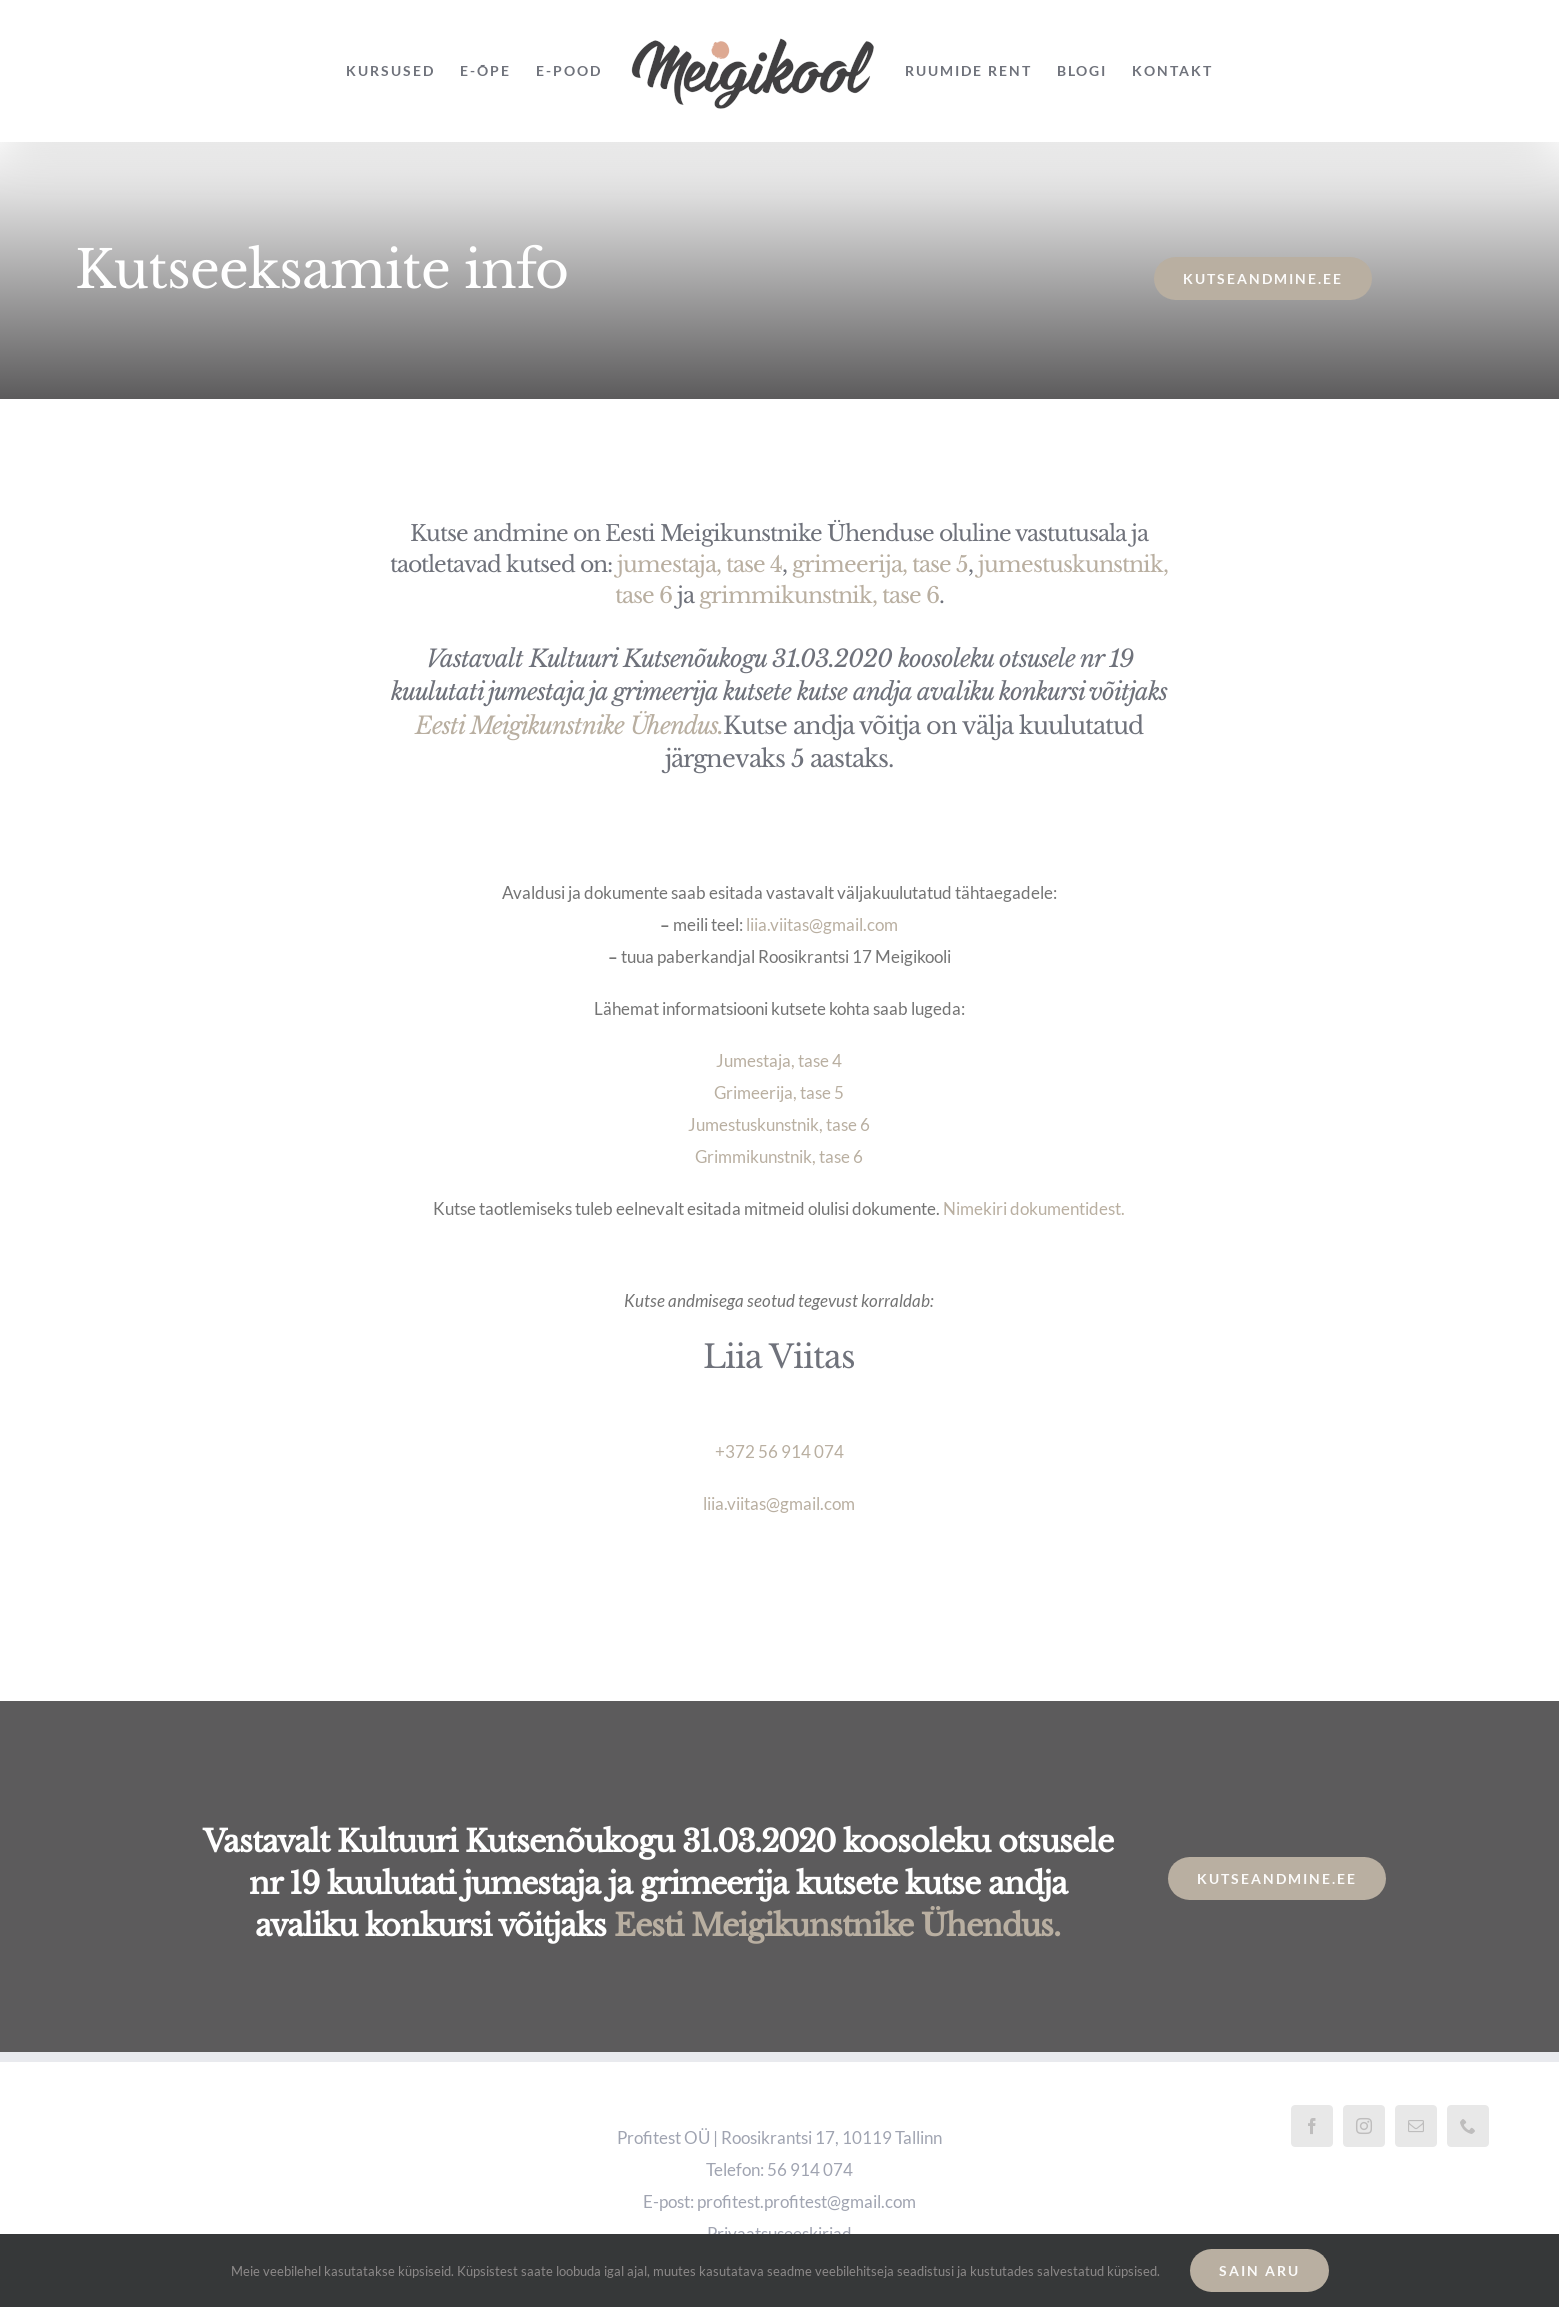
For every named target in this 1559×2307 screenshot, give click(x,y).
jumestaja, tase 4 (699, 564)
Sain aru (1259, 2270)
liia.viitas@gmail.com (822, 924)
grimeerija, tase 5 (880, 564)
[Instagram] (1364, 2126)
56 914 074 (810, 2169)
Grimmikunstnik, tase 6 (779, 1156)
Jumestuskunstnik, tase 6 (779, 1124)
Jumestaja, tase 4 (779, 1060)
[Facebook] (1312, 2126)
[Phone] (1468, 2126)
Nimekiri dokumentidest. (1034, 1208)
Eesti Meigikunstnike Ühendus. (569, 725)
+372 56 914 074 (779, 1451)
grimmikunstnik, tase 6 (819, 595)
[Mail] (1416, 2126)
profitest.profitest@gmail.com (806, 2201)
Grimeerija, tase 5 (779, 1092)
